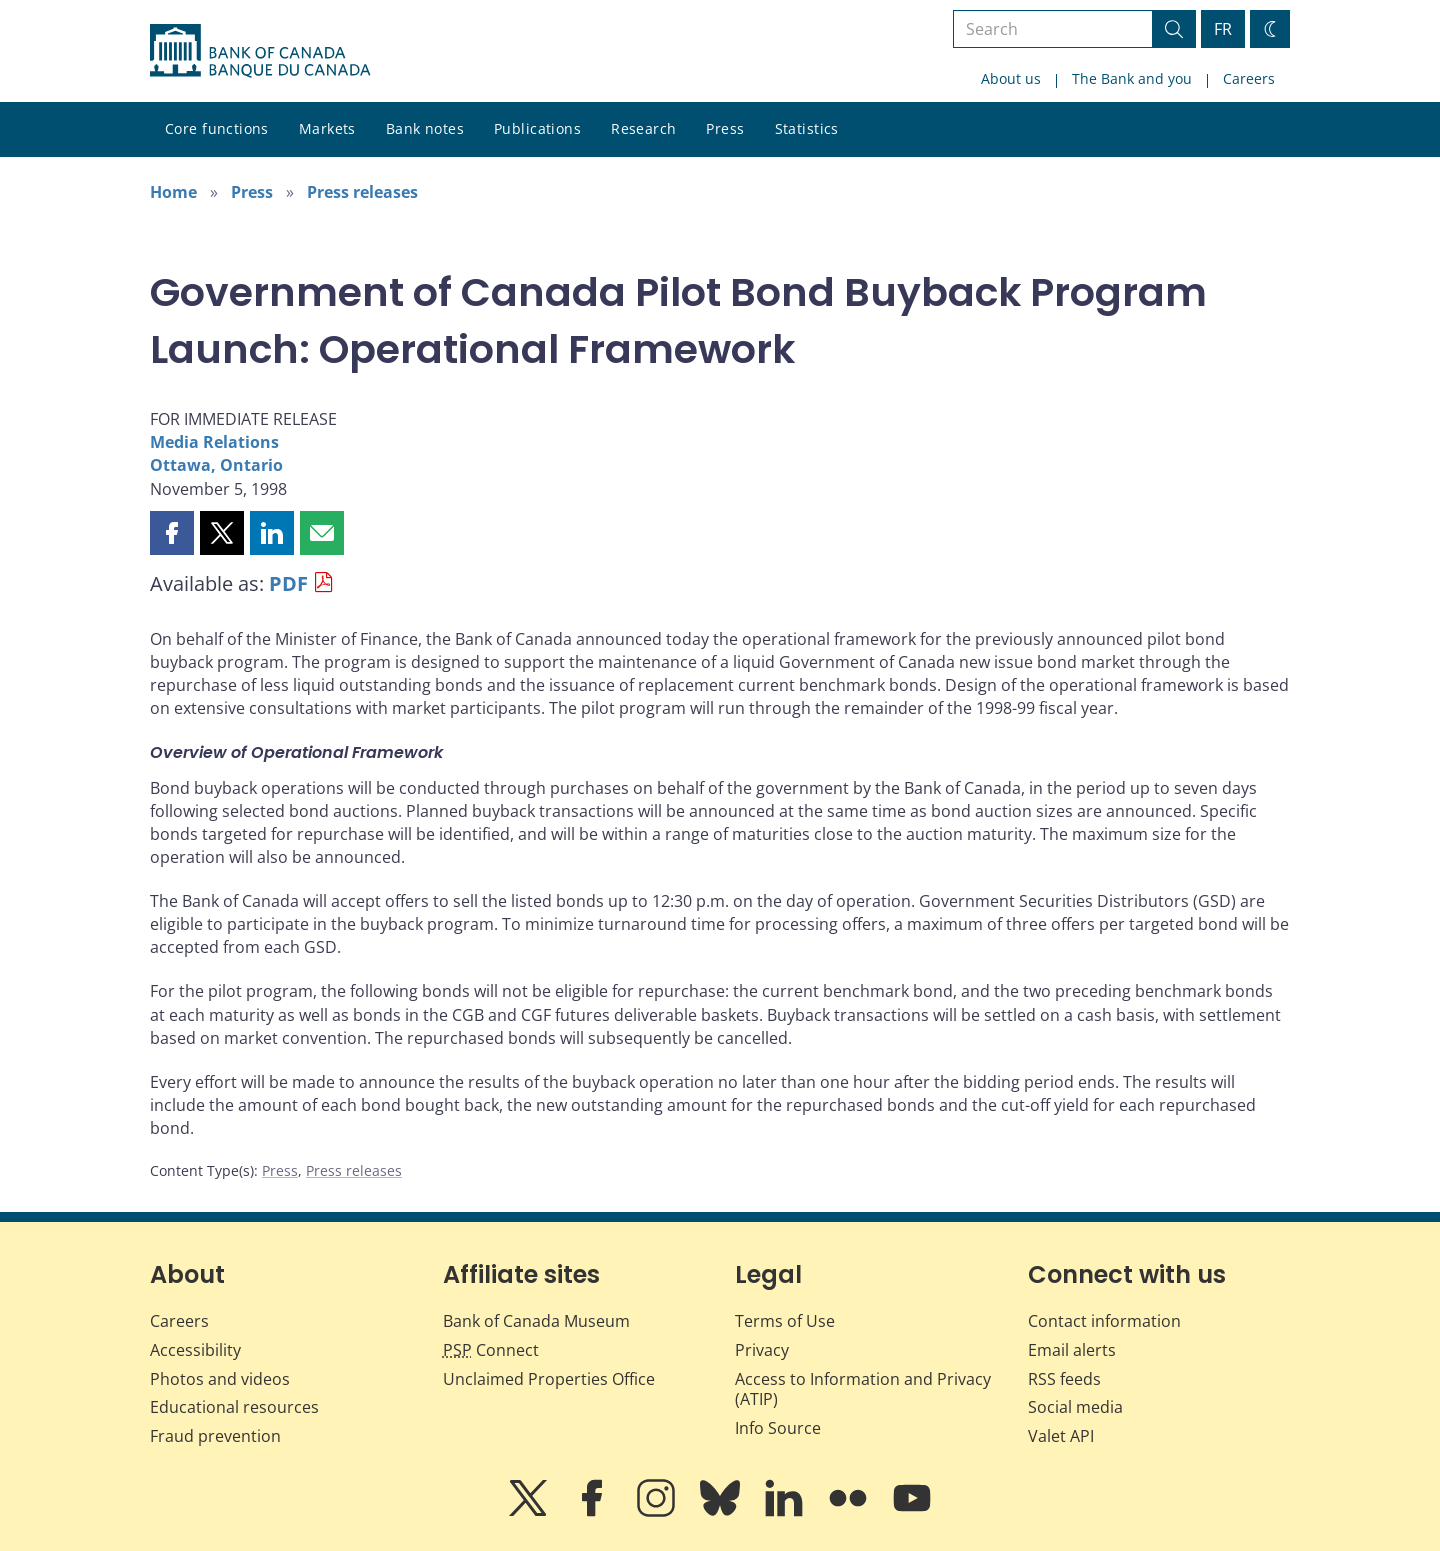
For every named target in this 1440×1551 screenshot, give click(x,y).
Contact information (1104, 1321)
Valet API (1061, 1436)
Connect (491, 1350)
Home (173, 192)
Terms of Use (785, 1321)
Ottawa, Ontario (216, 465)
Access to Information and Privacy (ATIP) (863, 1389)
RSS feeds (1064, 1379)
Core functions (217, 128)
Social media (1075, 1407)
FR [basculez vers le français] (1223, 29)
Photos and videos (220, 1379)
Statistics (807, 128)
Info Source (778, 1428)
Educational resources (234, 1407)
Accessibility (195, 1350)
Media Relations (214, 442)
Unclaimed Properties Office (549, 1379)
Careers (1249, 78)
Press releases (362, 192)
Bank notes (425, 128)
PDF (288, 583)
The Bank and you (1132, 78)
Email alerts (1072, 1350)
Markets (327, 128)
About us (1011, 78)
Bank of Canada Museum (536, 1321)
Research (643, 128)
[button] (172, 533)
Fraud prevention (215, 1436)
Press (725, 128)
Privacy (762, 1350)
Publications (537, 128)
